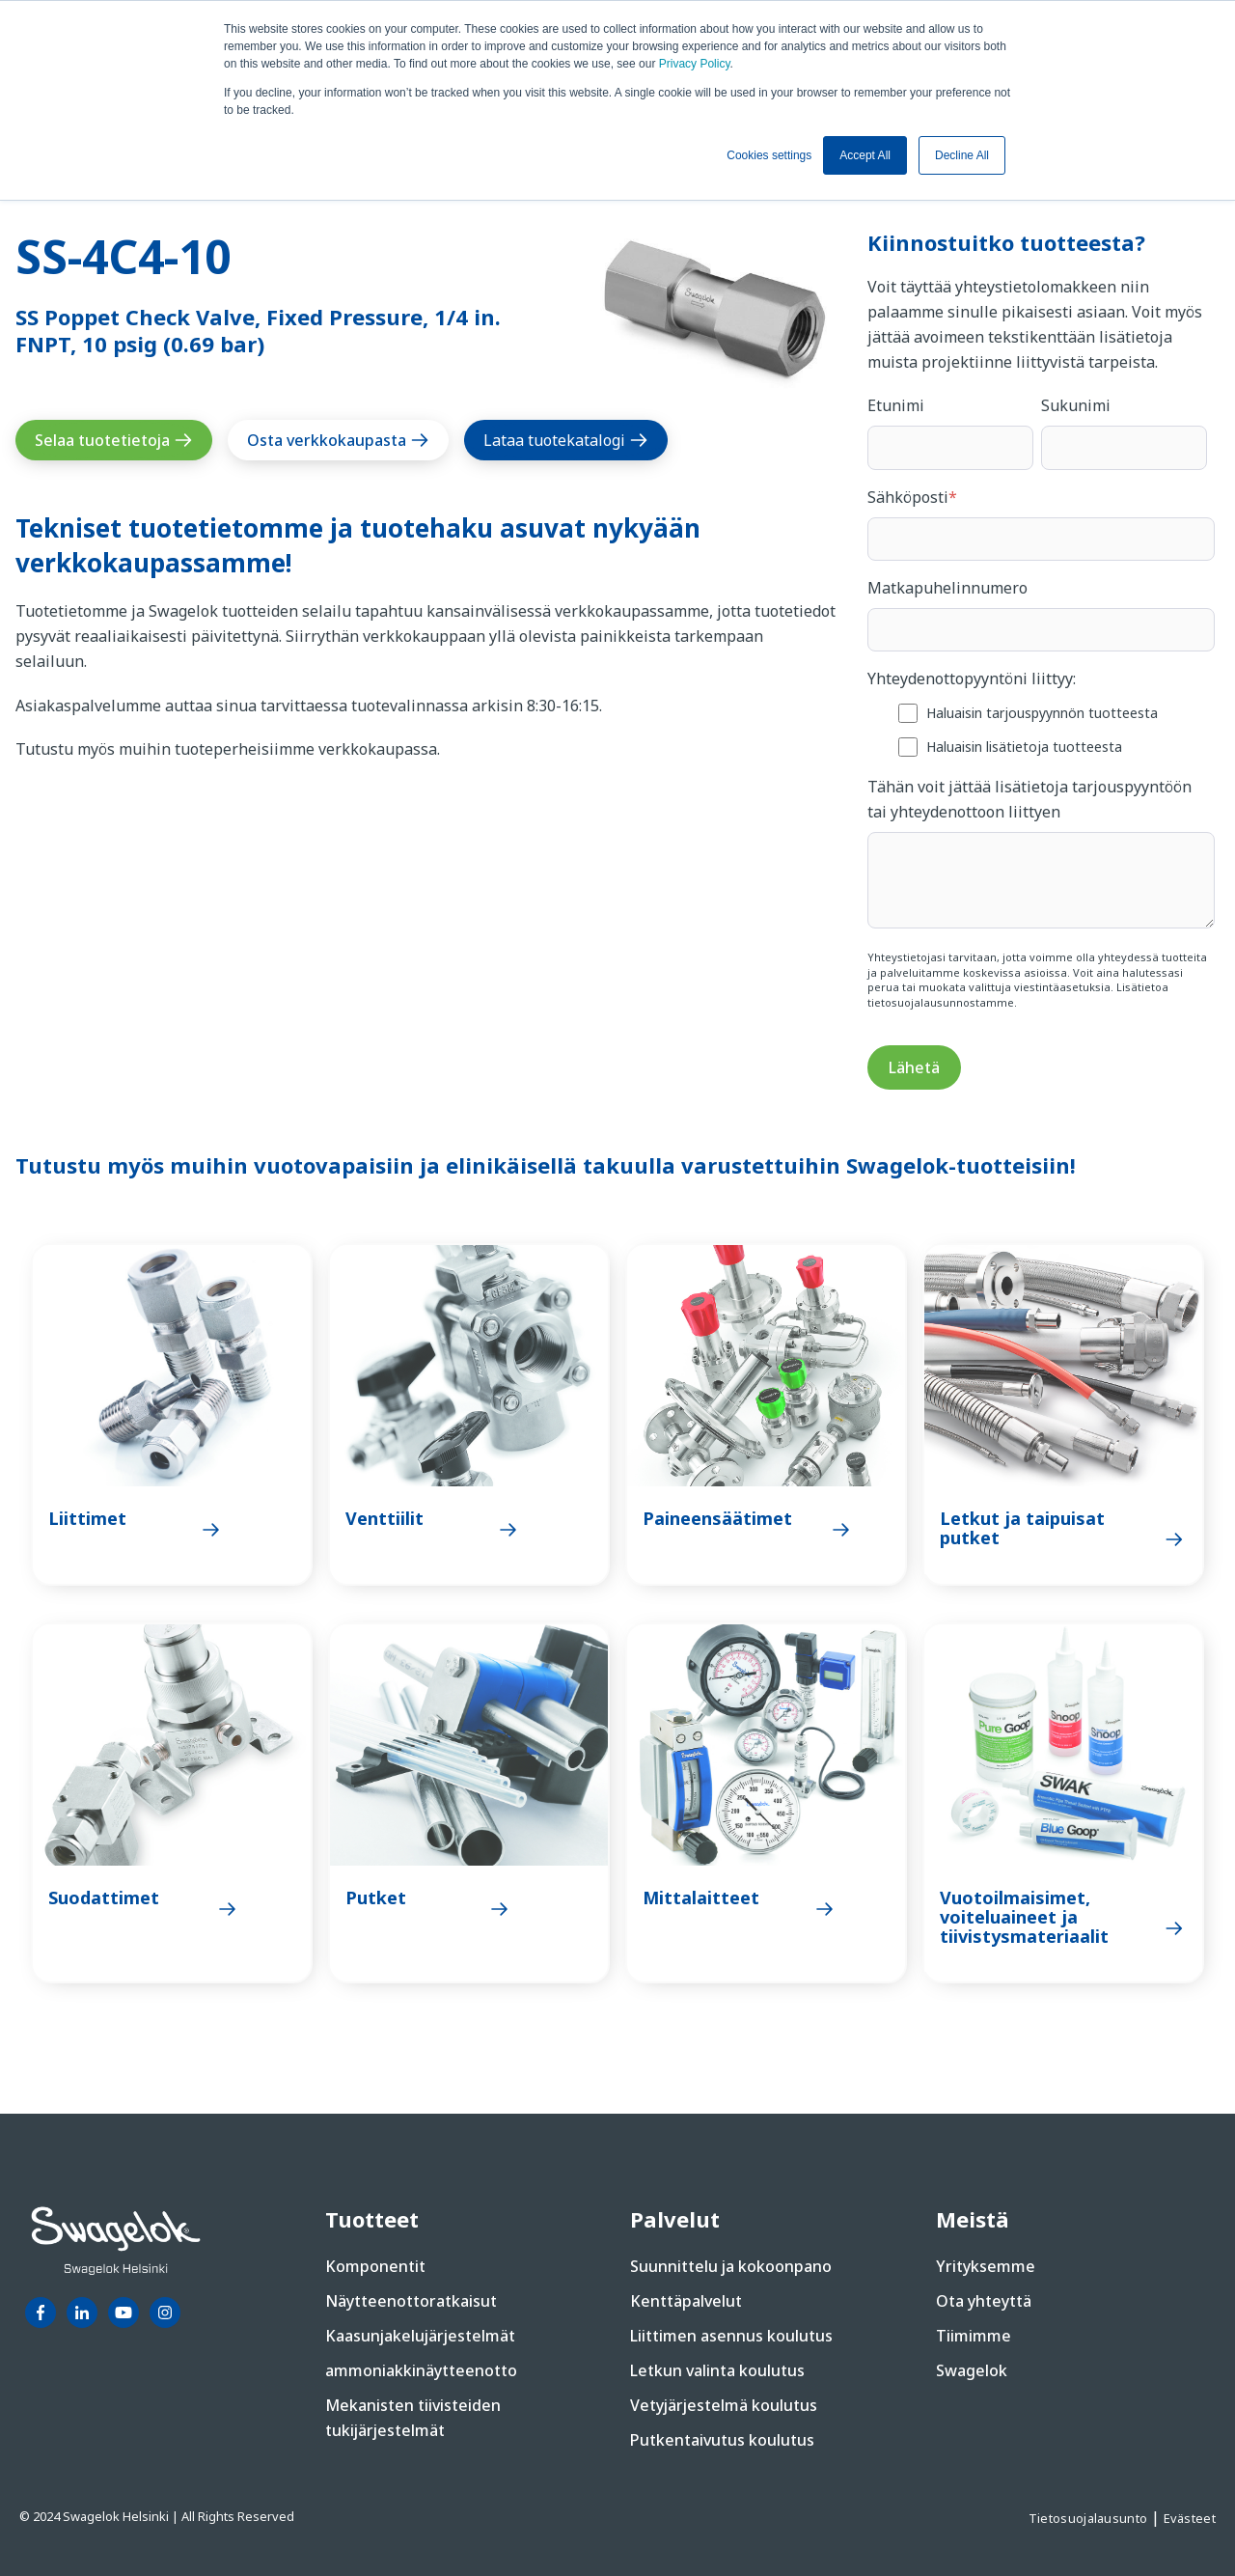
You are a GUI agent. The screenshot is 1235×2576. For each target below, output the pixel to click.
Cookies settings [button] (769, 155)
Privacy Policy (694, 63)
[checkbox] (1041, 729)
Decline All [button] (962, 155)
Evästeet (1190, 2518)
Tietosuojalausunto (1090, 2518)
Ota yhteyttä (983, 2301)
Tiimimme (973, 2335)
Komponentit (375, 2266)
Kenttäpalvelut (686, 2301)
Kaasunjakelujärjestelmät (420, 2335)
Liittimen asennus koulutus (731, 2335)
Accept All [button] (865, 155)
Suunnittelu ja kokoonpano (731, 2266)
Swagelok (971, 2370)
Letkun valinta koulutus (717, 2370)
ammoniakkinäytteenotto (421, 2370)
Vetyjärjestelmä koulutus (723, 2405)
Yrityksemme (985, 2266)
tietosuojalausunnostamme (940, 1002)
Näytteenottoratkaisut (411, 2301)
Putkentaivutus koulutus (722, 2440)
